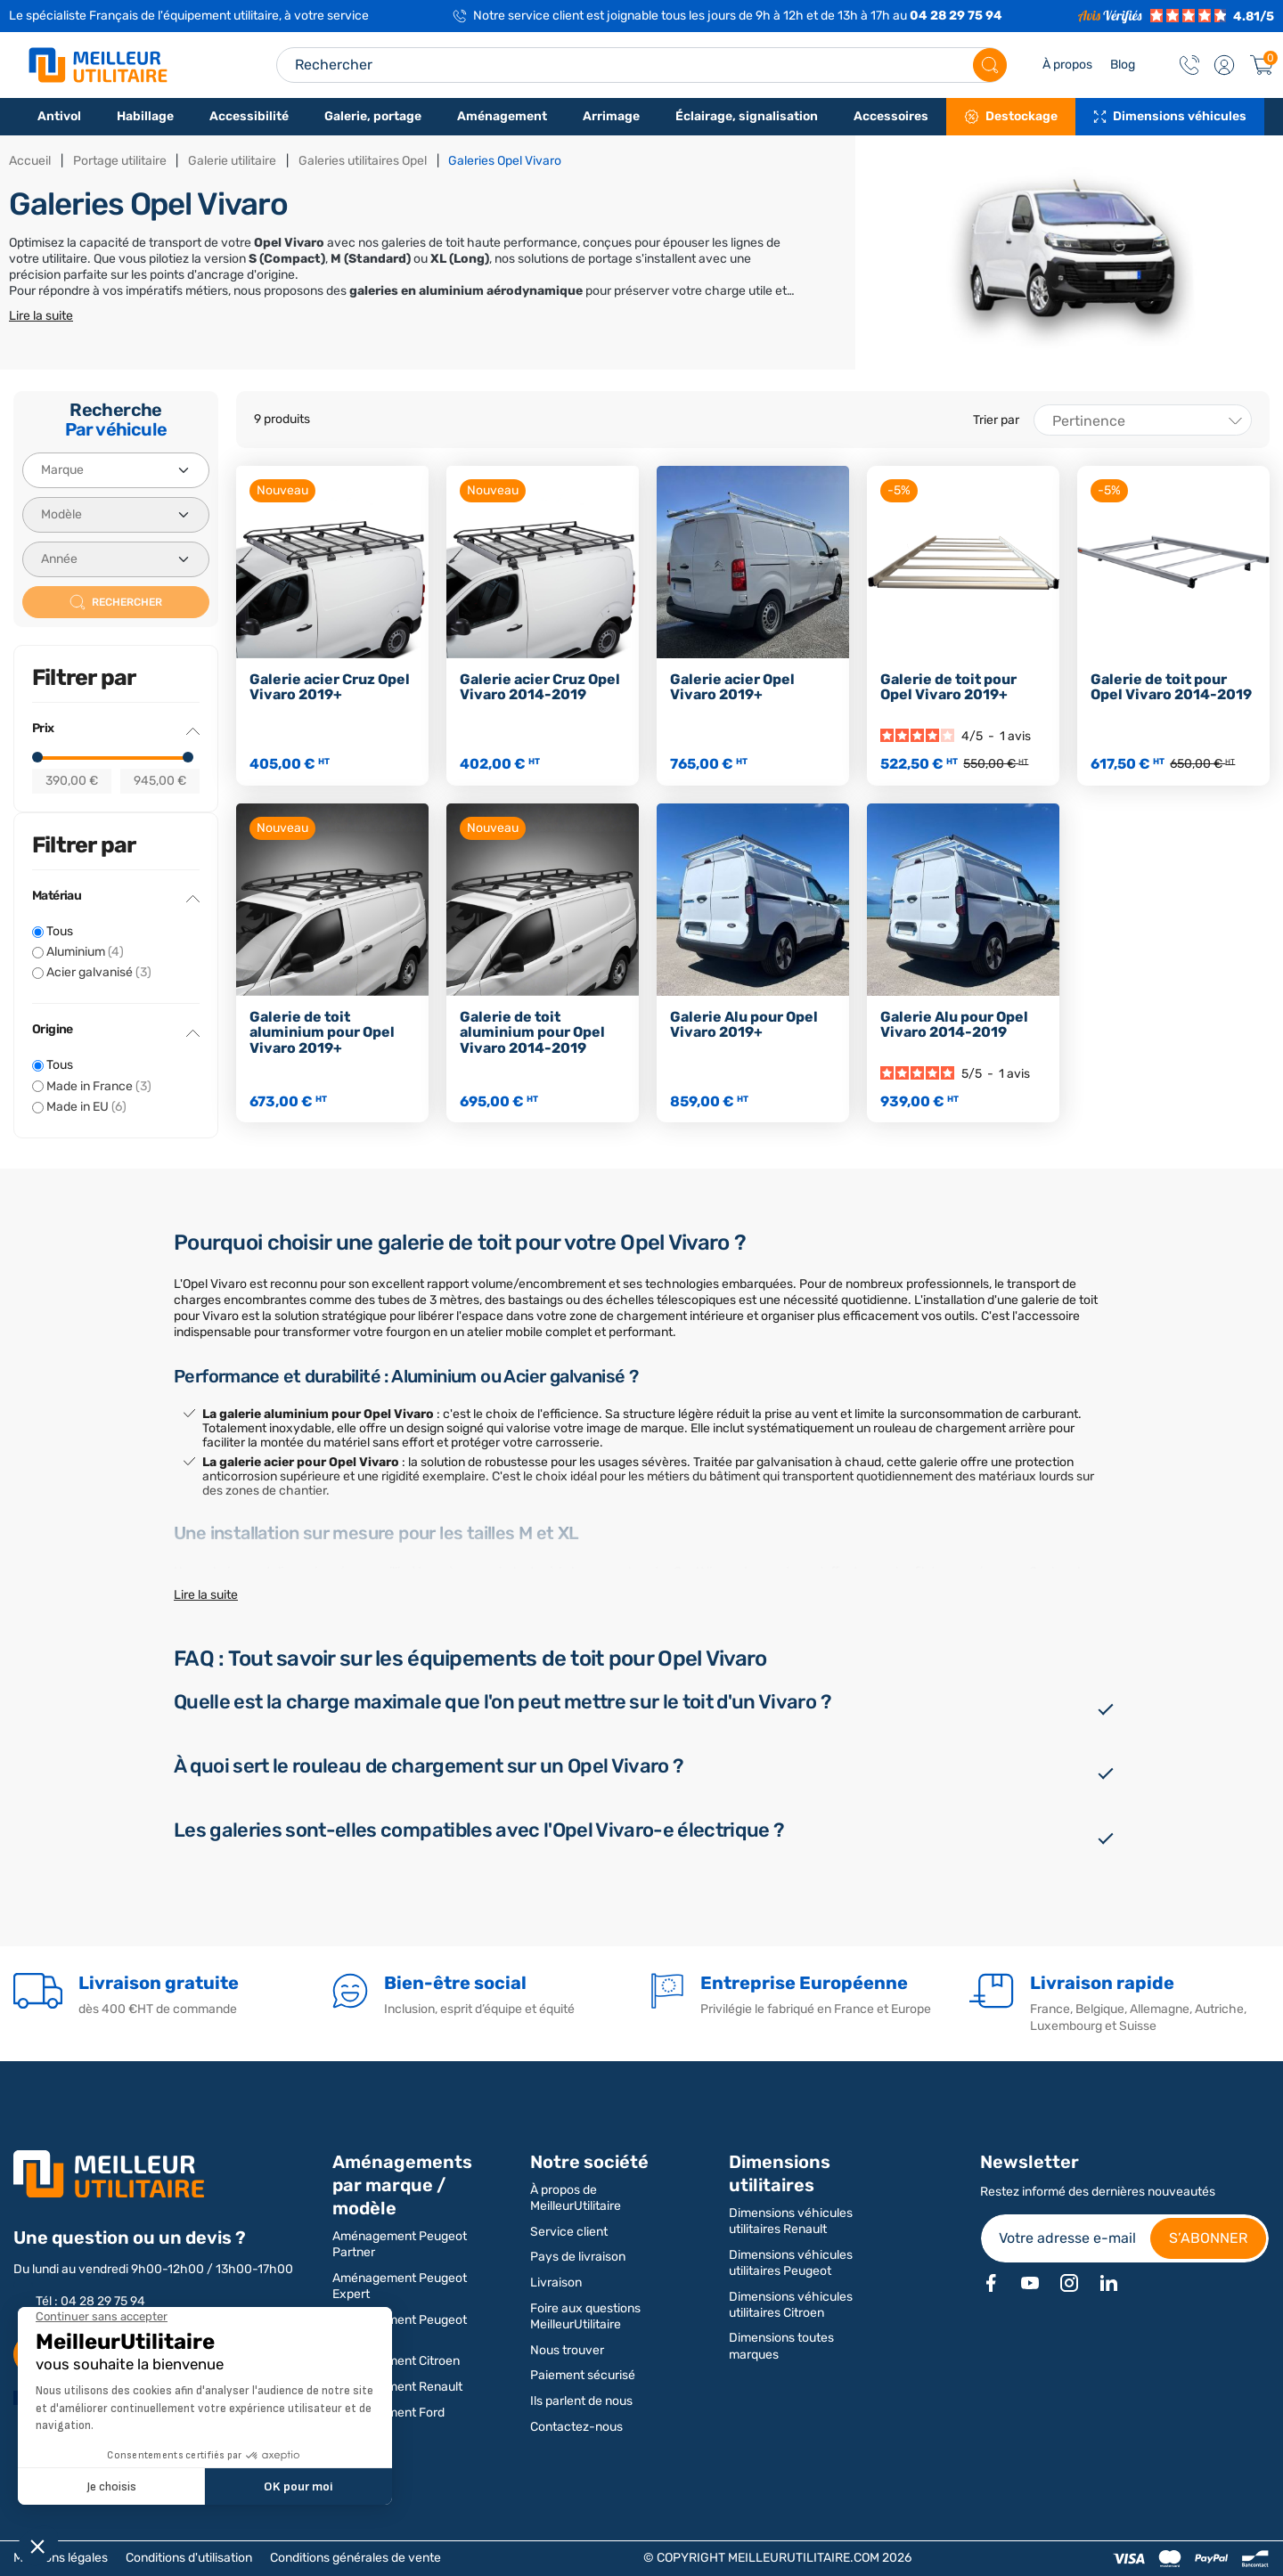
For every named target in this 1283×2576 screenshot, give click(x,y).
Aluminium (85, 951)
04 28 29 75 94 (956, 15)
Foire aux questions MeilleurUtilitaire (585, 2316)
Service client (569, 2231)
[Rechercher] (990, 65)
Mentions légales (60, 2557)
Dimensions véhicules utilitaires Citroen (791, 2304)
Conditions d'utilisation (189, 2557)
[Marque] (115, 470)
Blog (1122, 64)
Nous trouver (567, 2350)
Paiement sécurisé (582, 2375)
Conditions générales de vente (355, 2557)
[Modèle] (115, 515)
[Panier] (1261, 65)
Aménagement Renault (397, 2386)
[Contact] (1189, 65)
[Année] (115, 559)
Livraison (556, 2282)
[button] (1224, 65)
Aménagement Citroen (396, 2360)
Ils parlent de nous (581, 2401)
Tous (59, 931)
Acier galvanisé (98, 972)
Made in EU (86, 1106)
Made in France (98, 1086)
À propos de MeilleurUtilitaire (575, 2197)
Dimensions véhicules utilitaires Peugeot (791, 2262)
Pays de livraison (577, 2256)
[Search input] (641, 65)
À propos (1067, 64)
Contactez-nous (576, 2426)
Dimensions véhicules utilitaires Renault (791, 2221)
